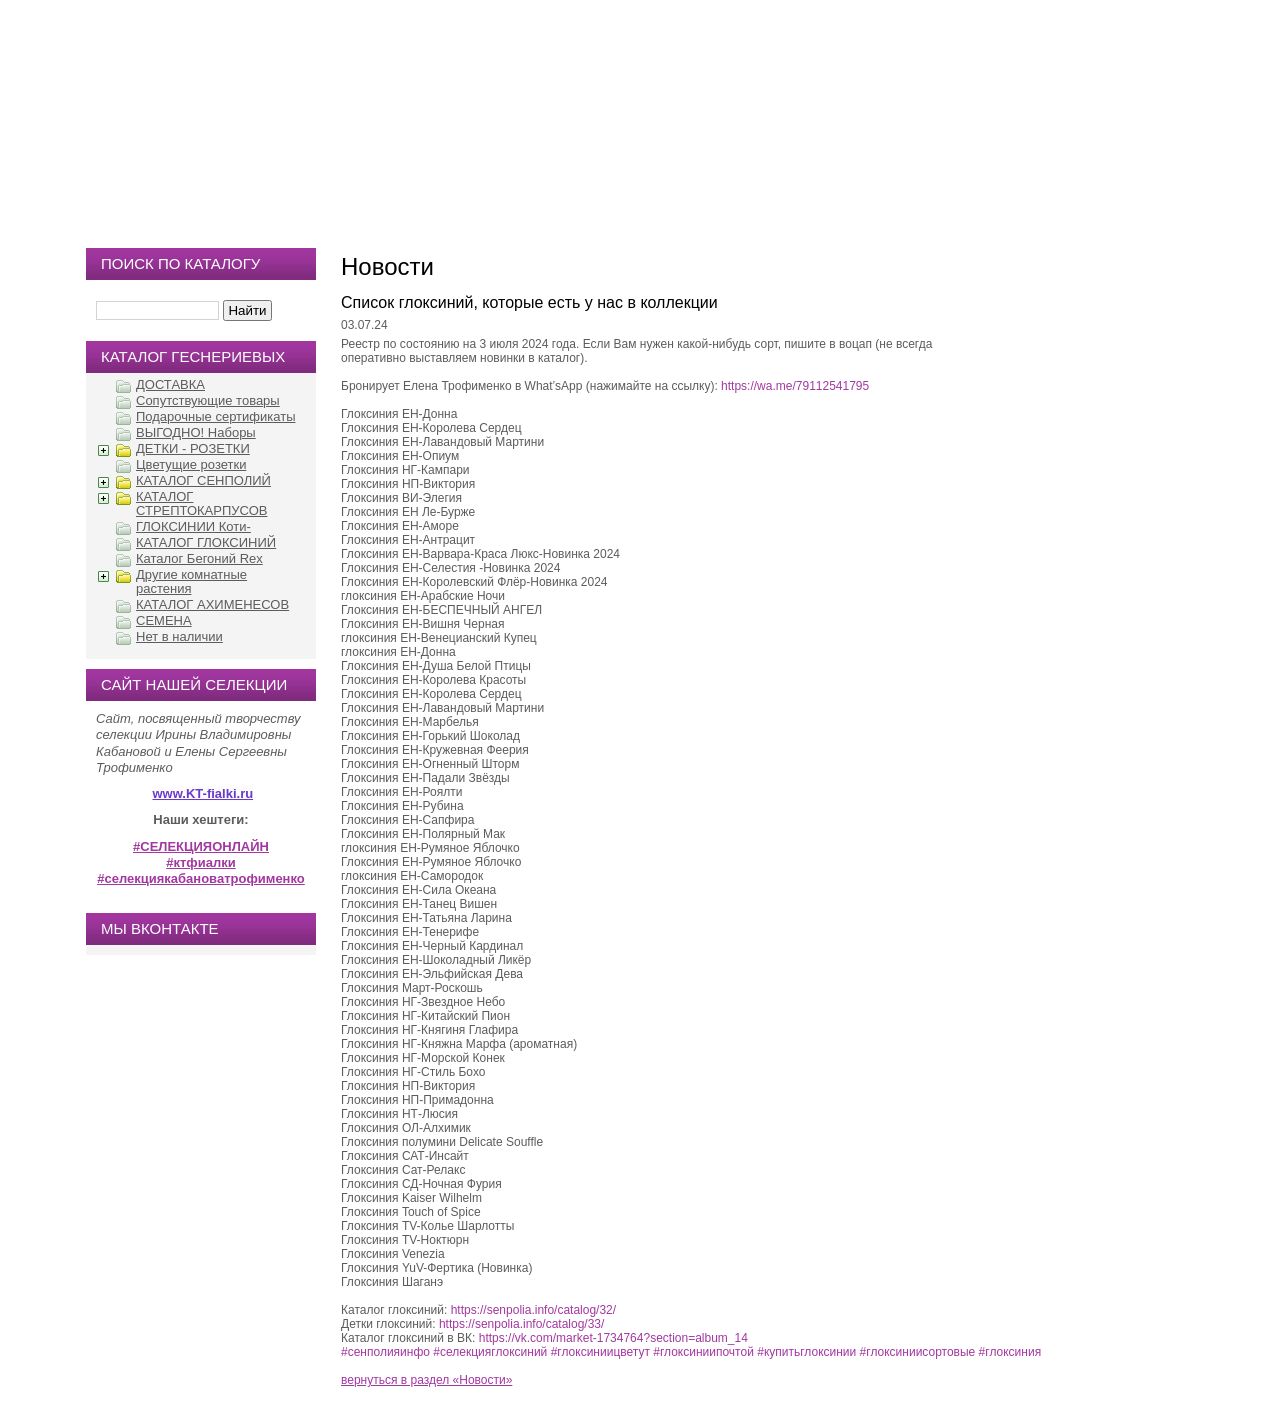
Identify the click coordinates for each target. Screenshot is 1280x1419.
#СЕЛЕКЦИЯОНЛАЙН (201, 846)
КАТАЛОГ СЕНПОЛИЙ (203, 480)
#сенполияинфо (385, 1352)
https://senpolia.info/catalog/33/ (521, 1324)
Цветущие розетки (191, 464)
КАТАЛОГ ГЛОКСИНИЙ (206, 542)
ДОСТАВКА (170, 384)
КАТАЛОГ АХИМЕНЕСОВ (212, 604)
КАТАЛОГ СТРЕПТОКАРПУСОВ (201, 503)
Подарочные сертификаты (215, 416)
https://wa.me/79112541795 (795, 386)
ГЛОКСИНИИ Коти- (193, 526)
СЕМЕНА (164, 620)
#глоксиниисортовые (918, 1352)
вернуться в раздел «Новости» (426, 1380)
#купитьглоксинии (806, 1352)
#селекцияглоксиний (490, 1352)
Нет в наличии (179, 636)
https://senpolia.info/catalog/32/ (533, 1310)
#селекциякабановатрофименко (201, 878)
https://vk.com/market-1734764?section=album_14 (613, 1338)
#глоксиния (1010, 1352)
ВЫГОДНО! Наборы (196, 432)
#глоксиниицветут (600, 1352)
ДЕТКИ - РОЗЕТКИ (193, 448)
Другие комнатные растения (191, 581)
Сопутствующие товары (208, 400)
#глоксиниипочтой (703, 1352)
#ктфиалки (200, 862)
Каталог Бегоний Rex (199, 558)
